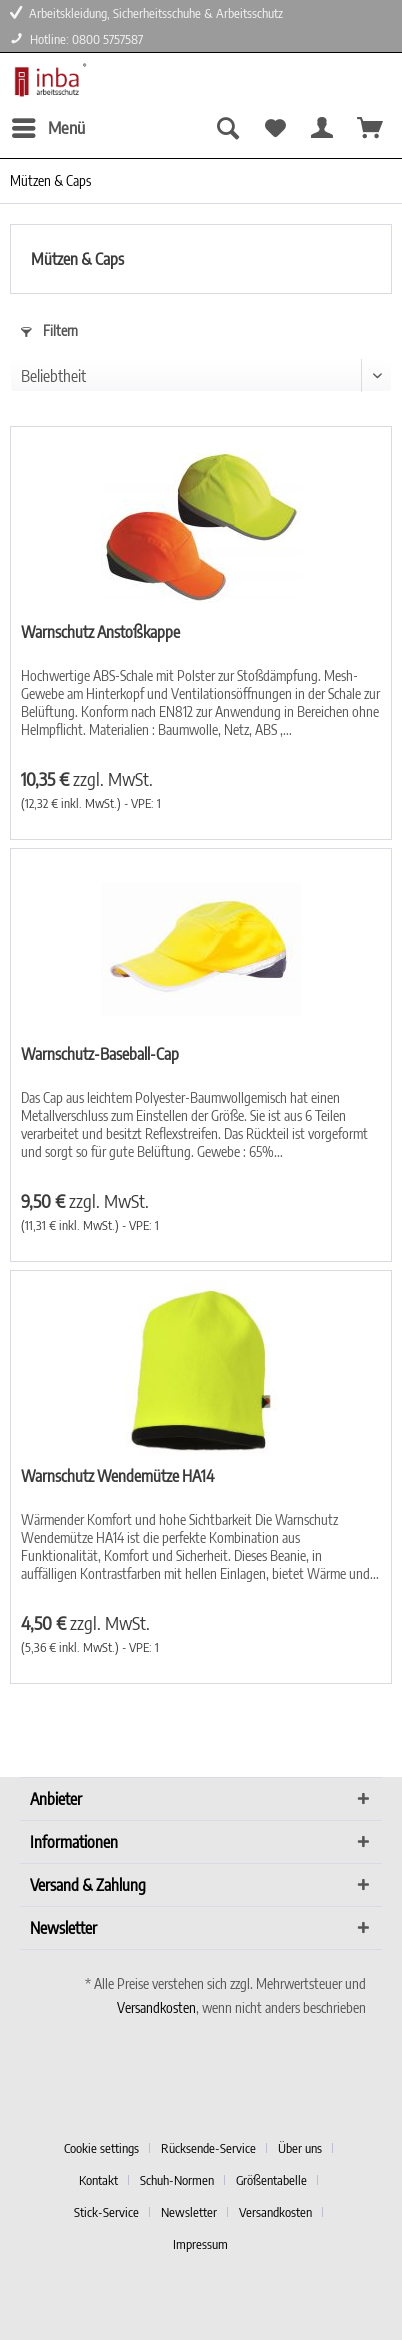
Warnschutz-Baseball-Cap (100, 1054)
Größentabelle (271, 2180)
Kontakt (98, 2180)
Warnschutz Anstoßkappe (100, 632)
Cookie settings (101, 2148)
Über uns (300, 2148)
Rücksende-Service (208, 2148)
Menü (48, 125)
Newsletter (189, 2212)
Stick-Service (106, 2212)
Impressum (200, 2244)
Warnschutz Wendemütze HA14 (117, 1476)
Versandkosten (156, 2007)
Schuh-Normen (177, 2180)
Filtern (49, 330)
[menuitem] (47, 128)
